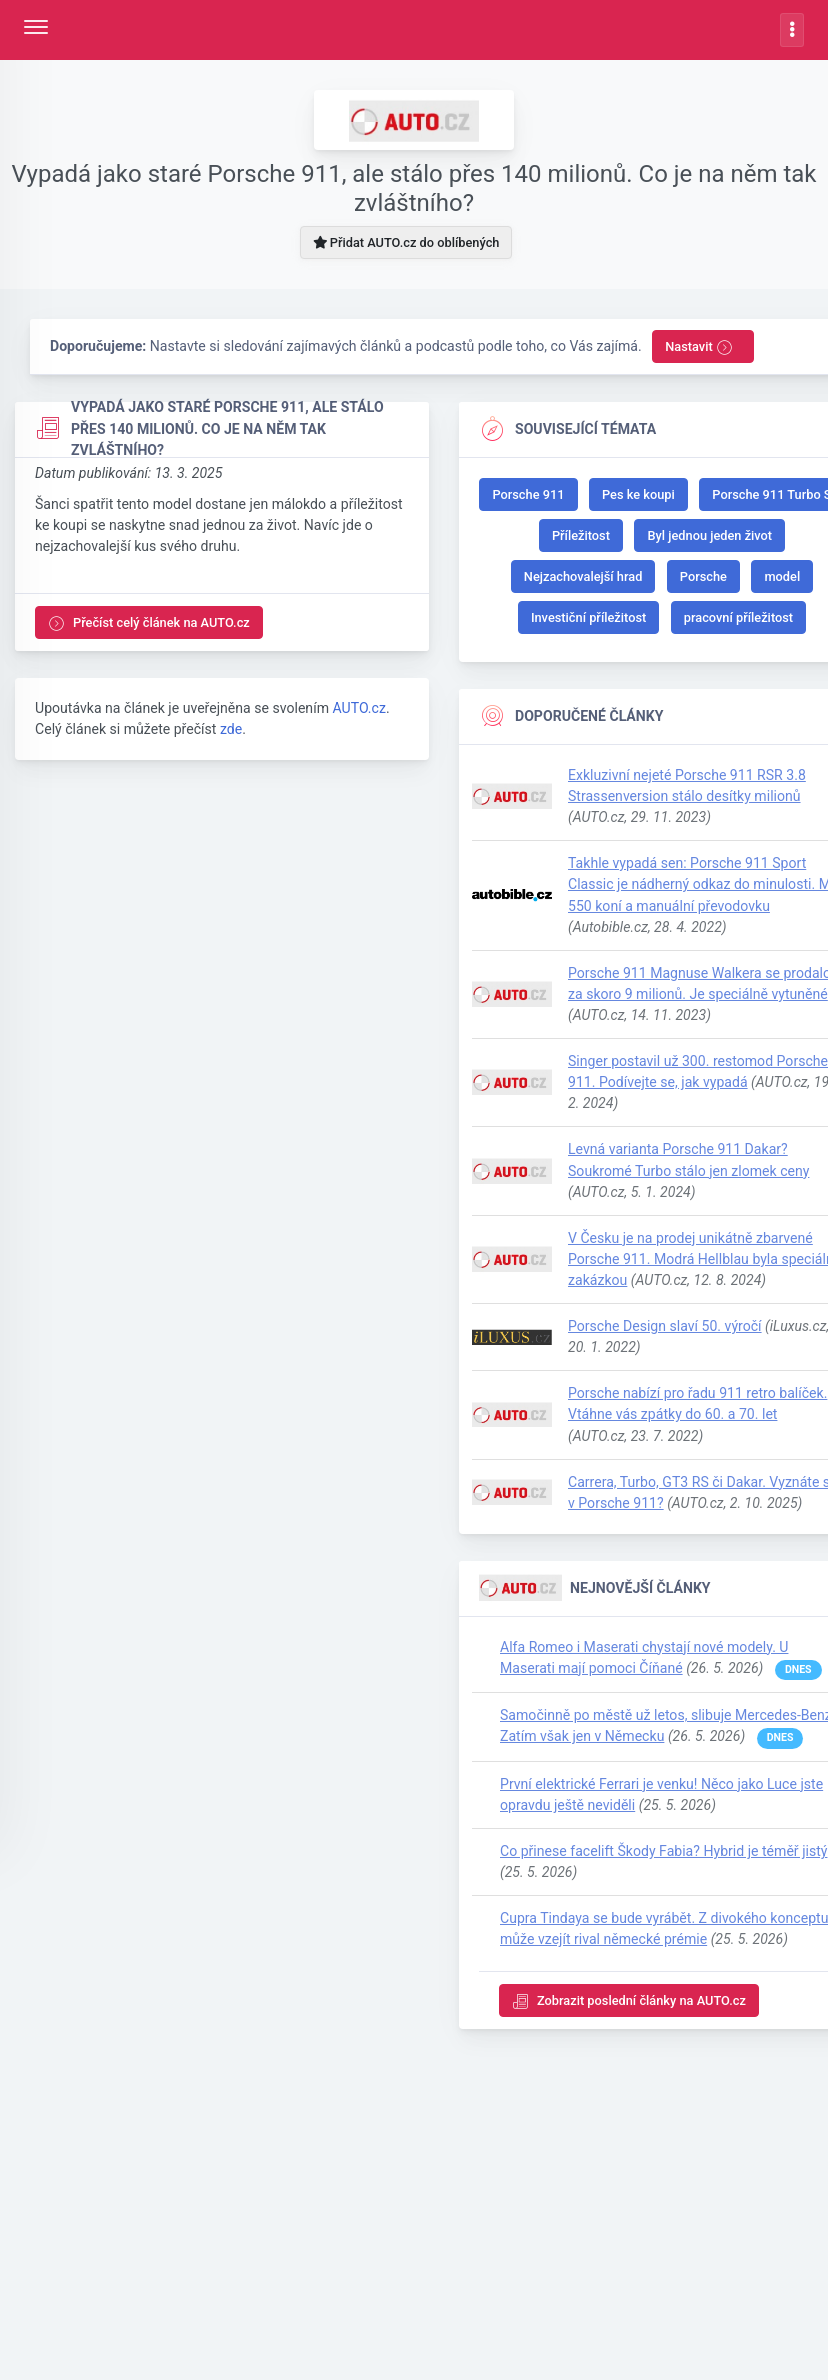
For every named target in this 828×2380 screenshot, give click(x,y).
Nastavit (699, 347)
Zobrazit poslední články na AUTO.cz (629, 2011)
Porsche (703, 579)
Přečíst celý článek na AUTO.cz (149, 626)
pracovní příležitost (738, 620)
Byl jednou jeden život (709, 538)
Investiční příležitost (588, 620)
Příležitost (581, 538)
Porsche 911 (528, 497)
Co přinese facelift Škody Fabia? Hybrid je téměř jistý (663, 1861)
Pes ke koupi (638, 497)
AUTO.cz (358, 715)
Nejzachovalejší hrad (583, 579)
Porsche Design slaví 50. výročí (665, 1333)
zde (231, 736)
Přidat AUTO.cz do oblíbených (406, 242)
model (782, 579)
